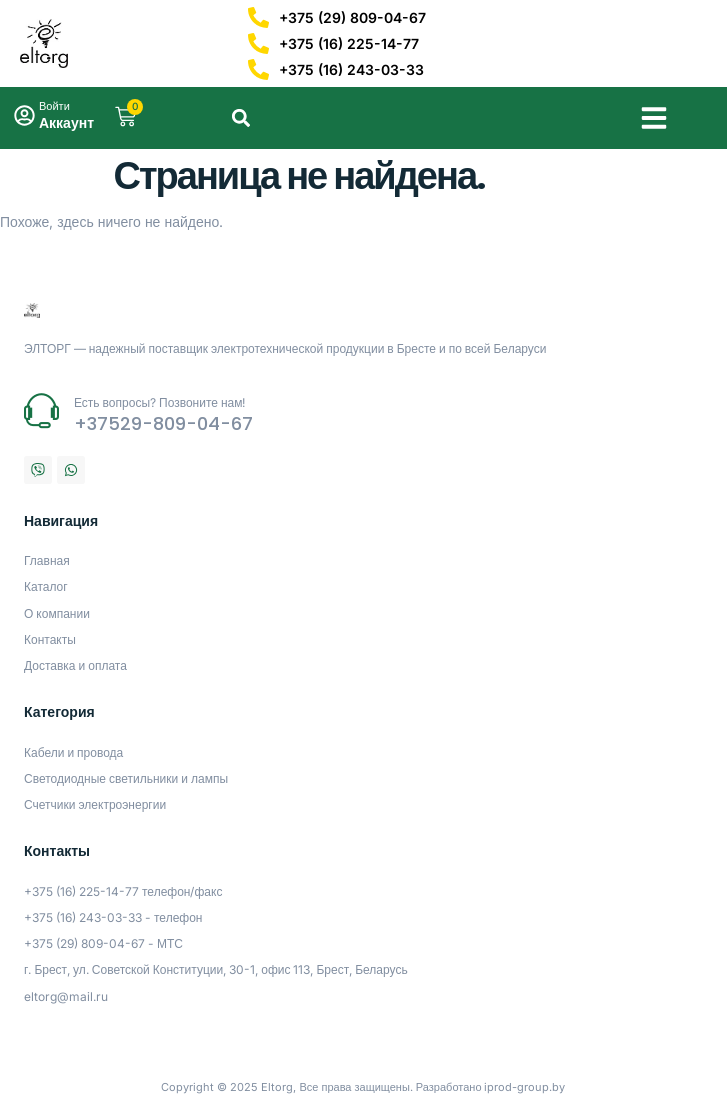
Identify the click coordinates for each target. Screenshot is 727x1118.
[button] (654, 118)
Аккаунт (66, 122)
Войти (54, 106)
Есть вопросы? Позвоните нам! (160, 402)
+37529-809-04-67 (163, 423)
